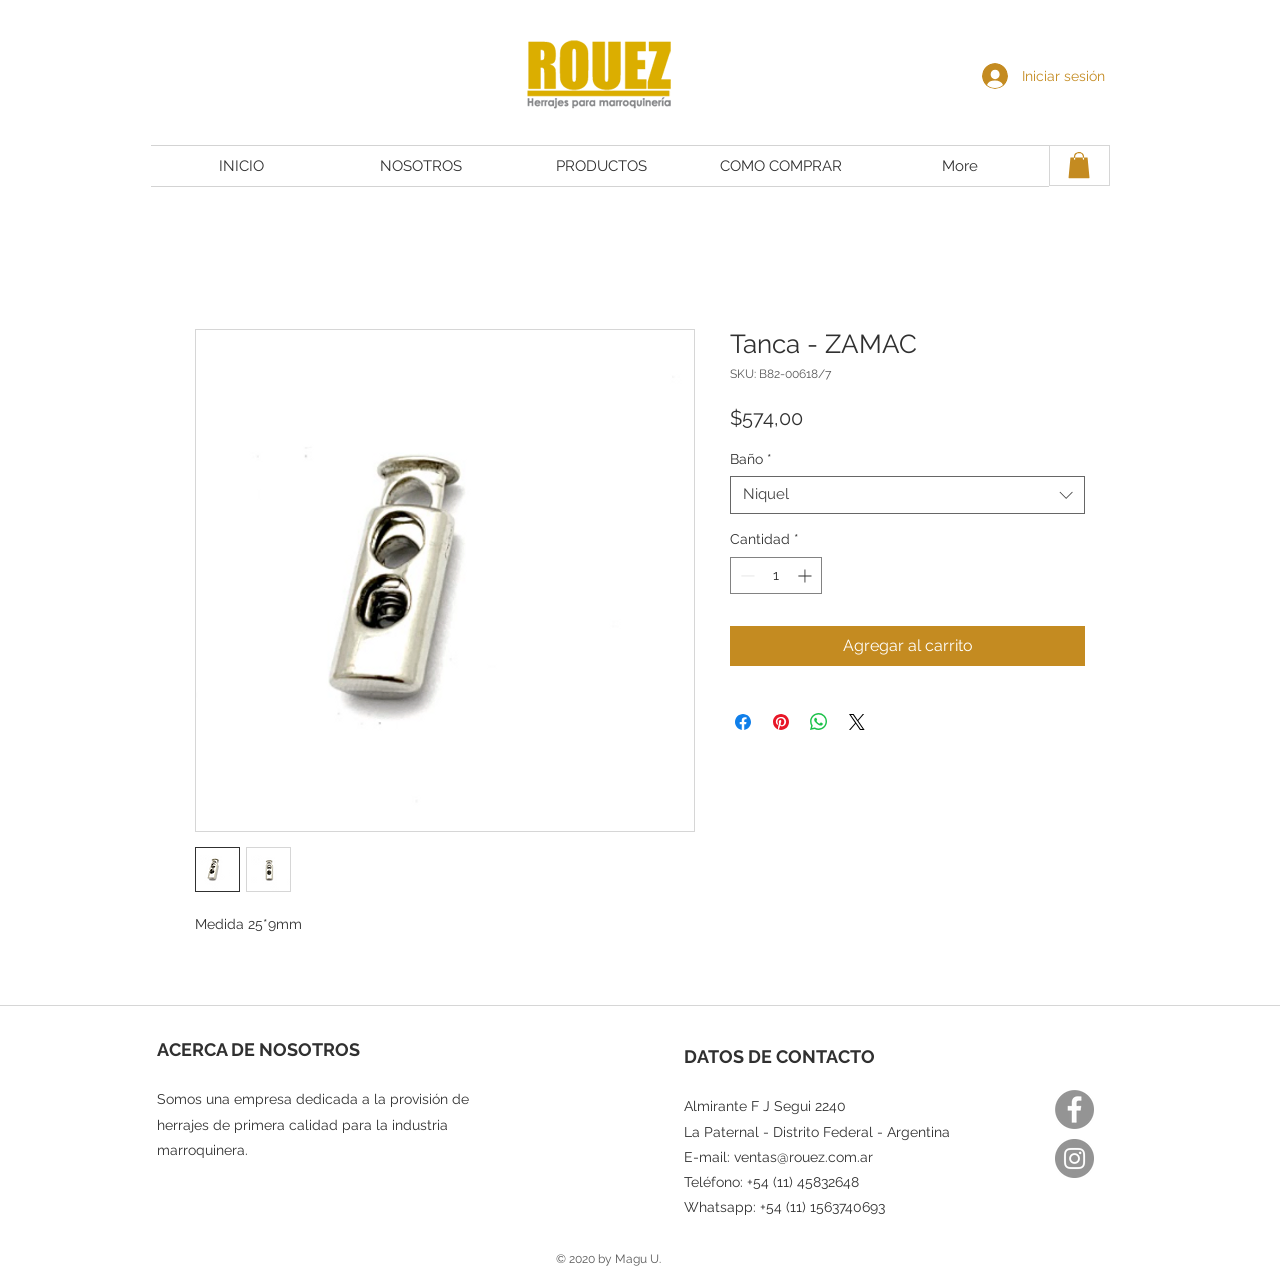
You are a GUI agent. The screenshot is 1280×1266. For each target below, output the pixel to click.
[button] (1079, 165)
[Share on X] (857, 722)
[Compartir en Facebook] (743, 722)
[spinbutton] (776, 575)
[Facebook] (1074, 1109)
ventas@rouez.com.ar (803, 1157)
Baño (751, 459)
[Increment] (806, 575)
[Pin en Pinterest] (781, 722)
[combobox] (907, 495)
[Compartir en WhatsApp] (819, 722)
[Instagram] (1074, 1158)
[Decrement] (745, 575)
